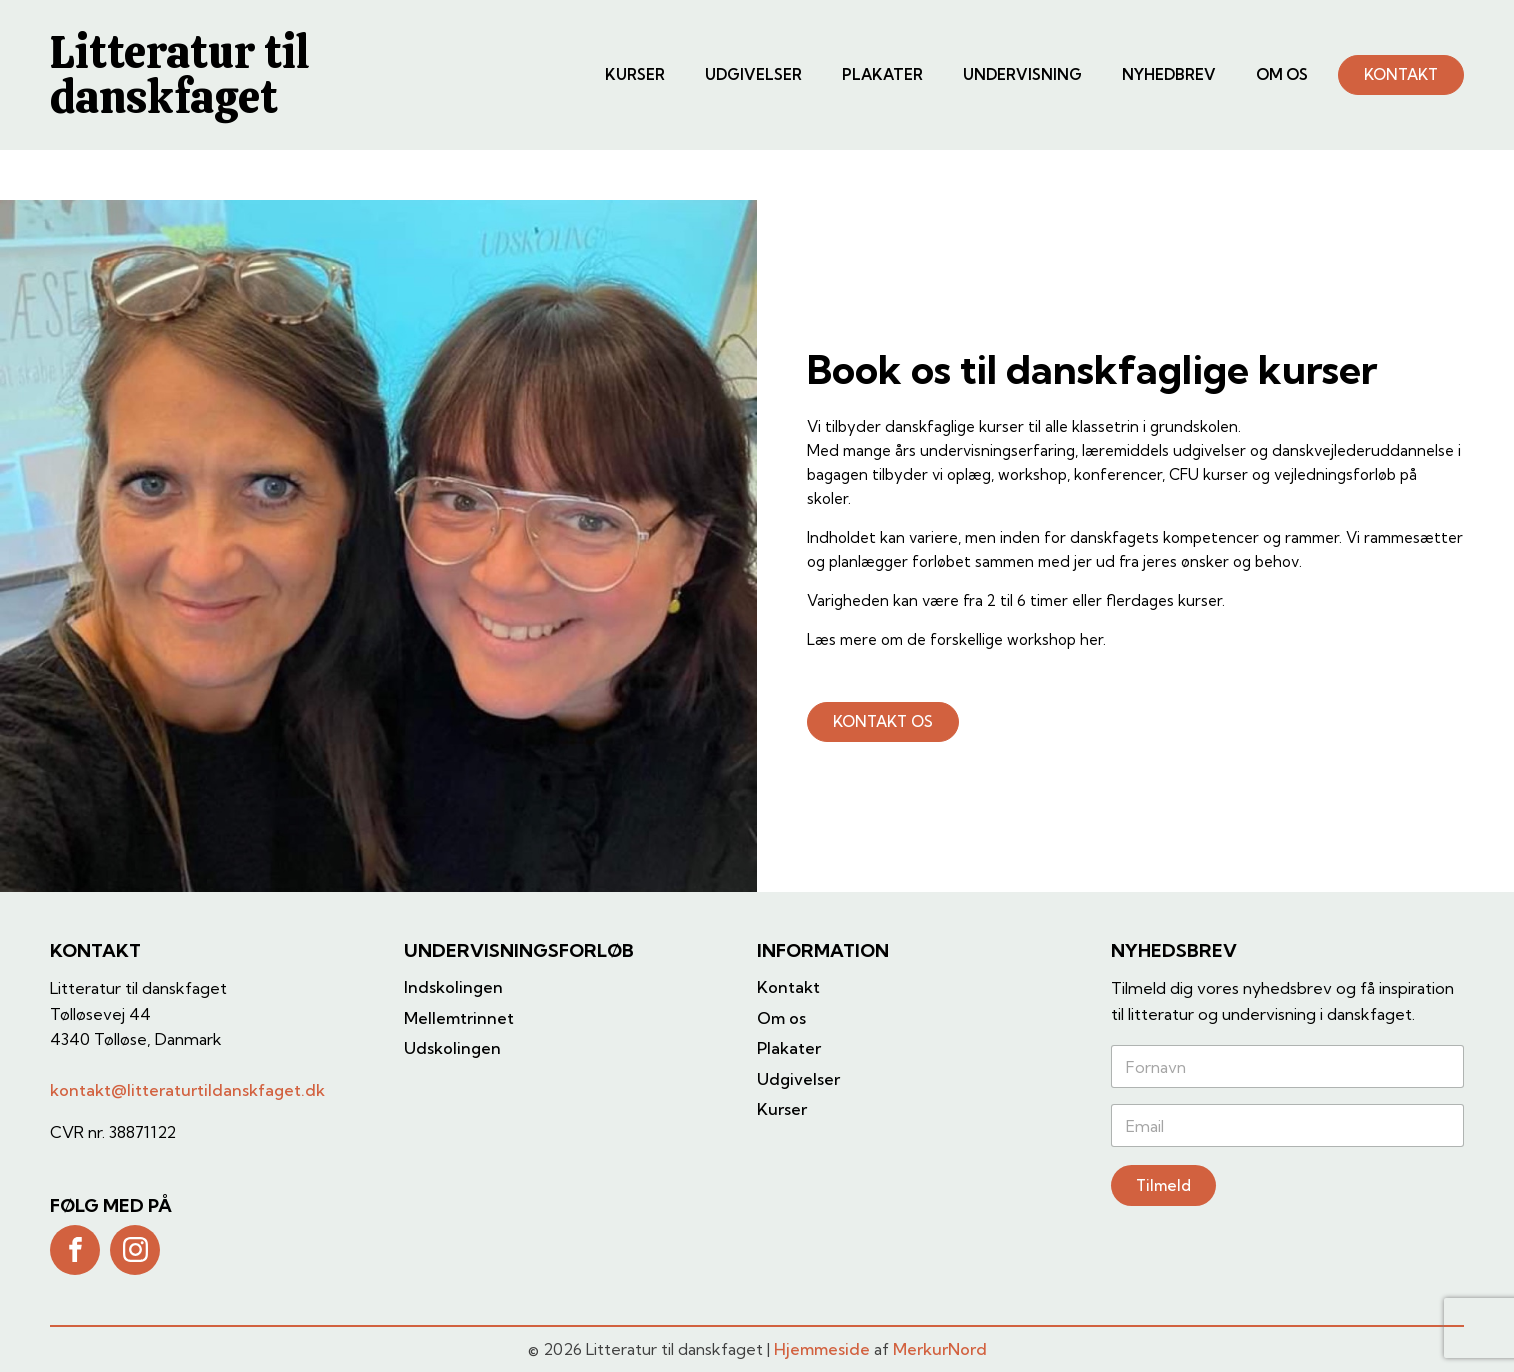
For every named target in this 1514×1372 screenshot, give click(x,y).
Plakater (882, 74)
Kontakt (788, 987)
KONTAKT (1401, 74)
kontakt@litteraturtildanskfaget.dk (187, 1090)
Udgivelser (753, 74)
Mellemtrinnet (459, 1018)
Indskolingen (453, 987)
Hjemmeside (822, 1349)
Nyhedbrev (1169, 74)
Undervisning (1022, 74)
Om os (1282, 74)
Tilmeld (1163, 1185)
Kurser (635, 74)
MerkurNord (940, 1349)
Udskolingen (452, 1048)
